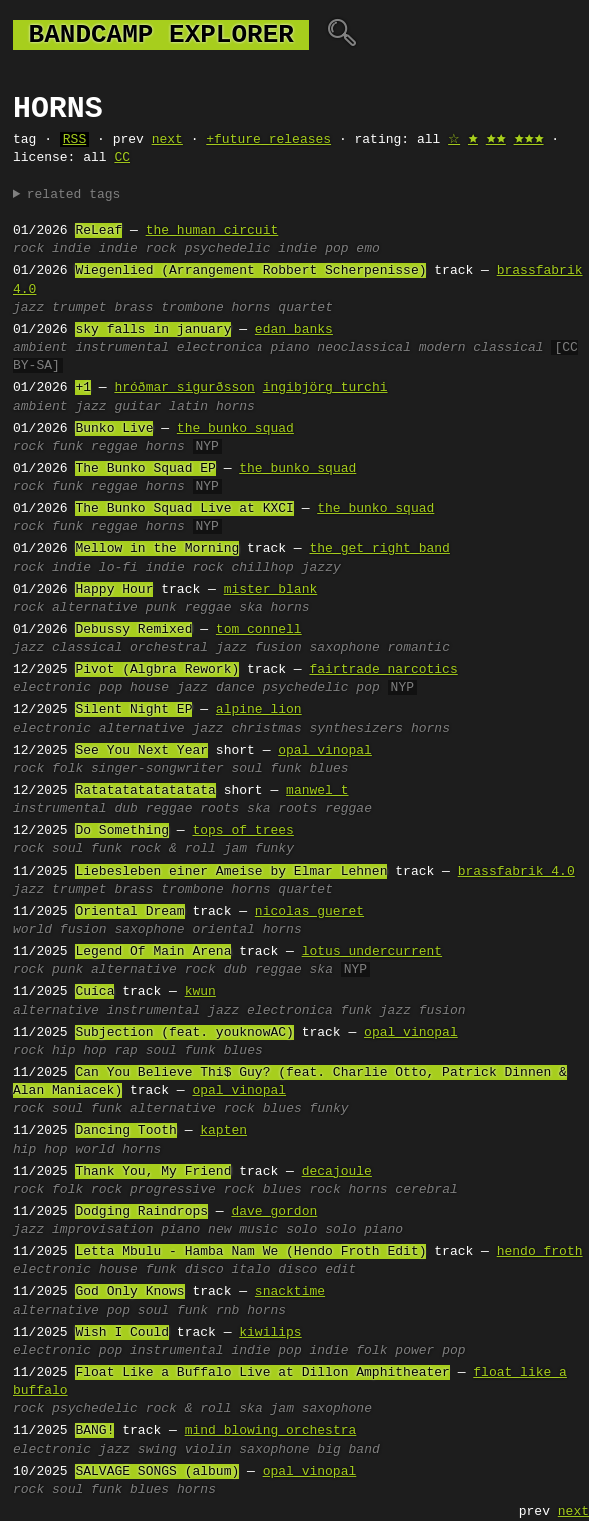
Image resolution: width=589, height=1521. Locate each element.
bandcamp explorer (161, 35)
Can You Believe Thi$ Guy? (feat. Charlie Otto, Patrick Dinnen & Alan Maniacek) (290, 1082)
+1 (83, 388)
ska (250, 608)
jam (235, 849)
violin (208, 1450)
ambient (40, 348)
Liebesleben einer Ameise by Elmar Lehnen (231, 872)
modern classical (481, 348)
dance (235, 688)
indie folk (348, 1351)
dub (125, 809)
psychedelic (228, 249)
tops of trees (242, 831)
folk (67, 769)
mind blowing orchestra (271, 1431)
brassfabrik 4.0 (516, 872)
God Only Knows (129, 1292)
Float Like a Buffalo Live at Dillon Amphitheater (262, 1373)
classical (87, 648)
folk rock (87, 1190)
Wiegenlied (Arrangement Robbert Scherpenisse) (250, 271)
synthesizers (356, 729)
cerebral (426, 1190)
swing (157, 1450)
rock (28, 249)
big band (348, 1450)
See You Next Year (141, 751)
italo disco (275, 1270)
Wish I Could (122, 1333)
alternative (95, 608)
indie (71, 249)
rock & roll (173, 849)
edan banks (294, 330)
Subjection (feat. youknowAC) (184, 1033)
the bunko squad (235, 429)
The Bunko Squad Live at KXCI (184, 509)
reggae (114, 447)
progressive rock (192, 1190)
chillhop (263, 568)
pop (110, 688)
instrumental (122, 348)
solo (301, 1230)
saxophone (344, 648)
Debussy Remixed (133, 630)
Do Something (122, 831)
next (167, 140)
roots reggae (325, 809)
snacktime (290, 1292)
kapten (223, 1131)
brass (133, 308)
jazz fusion (259, 648)
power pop (430, 1351)
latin (188, 407)
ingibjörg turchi (325, 388)
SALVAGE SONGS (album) (157, 1472)
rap (125, 1051)
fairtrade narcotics (383, 670)
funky (274, 849)
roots (219, 809)
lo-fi (118, 568)
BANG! (94, 1431)
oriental (223, 930)
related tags (74, 195)
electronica (220, 348)
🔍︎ (341, 35)
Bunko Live (114, 429)
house (149, 688)
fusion (83, 930)
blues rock (302, 1190)
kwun (200, 992)
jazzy (321, 568)
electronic (52, 688)
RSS (74, 140)
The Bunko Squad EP (145, 469)
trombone (192, 308)
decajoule (337, 1172)
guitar (137, 407)
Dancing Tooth (125, 1131)
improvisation (102, 1230)
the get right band (379, 549)
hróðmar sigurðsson (184, 388)
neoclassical (364, 348)
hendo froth (540, 1252)
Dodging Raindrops (141, 1212)
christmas (266, 729)
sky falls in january (153, 330)
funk (67, 447)
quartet (305, 308)
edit (340, 1270)
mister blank (271, 590)
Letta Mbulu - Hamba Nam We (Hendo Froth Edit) (250, 1252)
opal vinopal (325, 751)
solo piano (364, 1230)
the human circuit (212, 231)
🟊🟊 (496, 140)
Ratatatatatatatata (145, 791)
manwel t (317, 791)
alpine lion (259, 710)
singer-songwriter (157, 769)
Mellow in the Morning (157, 549)
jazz (28, 308)
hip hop (79, 1051)
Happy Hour (114, 590)
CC (122, 158)
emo (367, 249)
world (32, 930)
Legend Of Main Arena (153, 952)
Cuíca (94, 992)
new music (243, 1230)
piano (289, 348)
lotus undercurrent (372, 952)
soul (246, 769)
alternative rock (153, 970)
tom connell (259, 630)
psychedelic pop (321, 688)
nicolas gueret (309, 912)
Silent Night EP (133, 710)
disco (204, 1270)
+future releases (268, 140)
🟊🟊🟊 (529, 140)
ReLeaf (98, 231)
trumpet (79, 308)
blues (328, 769)
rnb (227, 1311)
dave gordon (274, 1212)
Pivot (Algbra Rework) (157, 670)
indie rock (138, 249)
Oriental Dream (129, 912)
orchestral (169, 648)
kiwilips (270, 1333)
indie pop (313, 249)
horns (250, 308)
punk (161, 608)
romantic (419, 648)
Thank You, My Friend (153, 1172)
